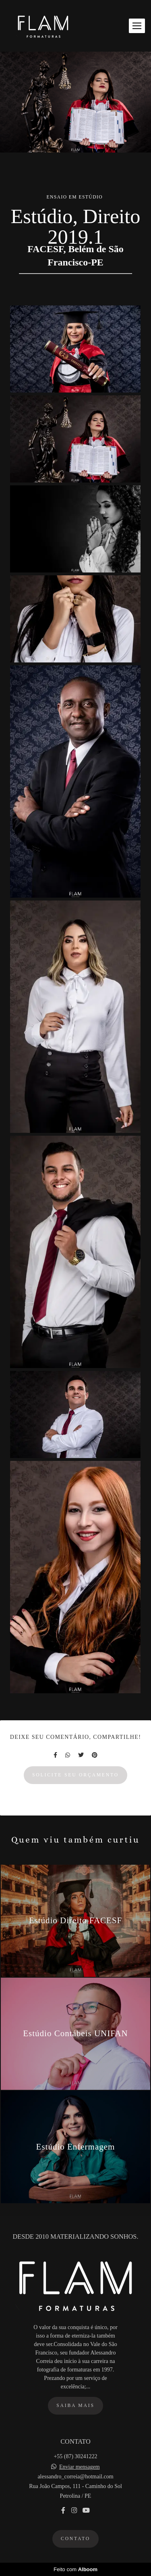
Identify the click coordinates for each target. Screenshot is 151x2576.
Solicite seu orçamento (75, 1775)
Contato (75, 2538)
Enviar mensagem (79, 2467)
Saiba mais (75, 2405)
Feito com (75, 2569)
